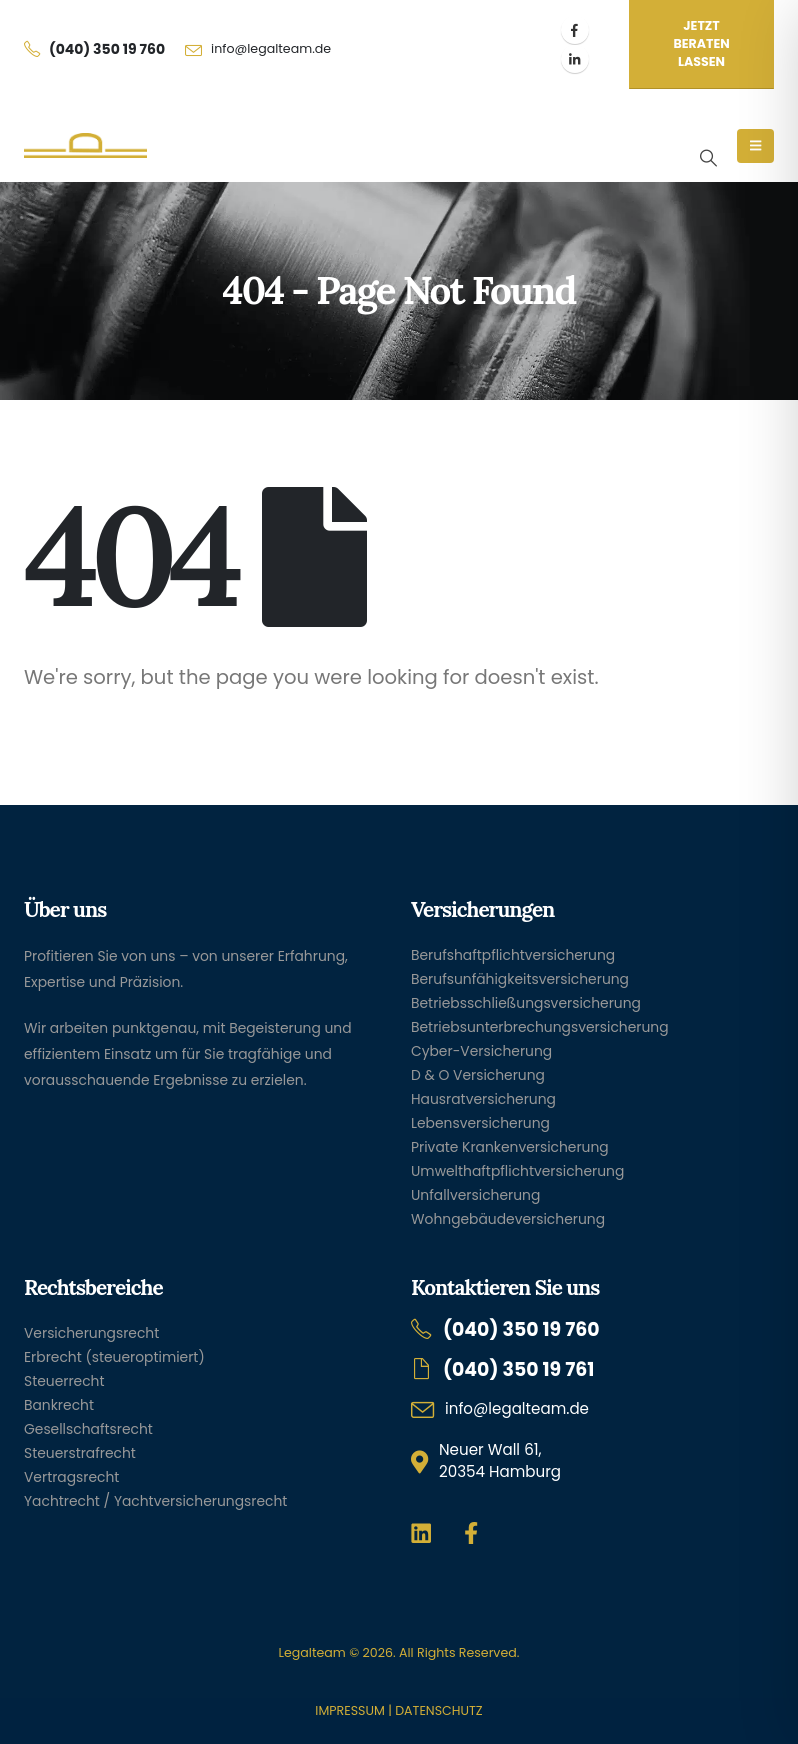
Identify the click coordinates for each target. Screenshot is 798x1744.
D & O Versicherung (478, 1075)
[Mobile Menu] (755, 146)
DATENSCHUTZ (438, 1710)
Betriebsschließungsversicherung (526, 1003)
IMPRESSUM (349, 1710)
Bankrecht (59, 1405)
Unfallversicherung (475, 1195)
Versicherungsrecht (91, 1333)
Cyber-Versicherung (481, 1051)
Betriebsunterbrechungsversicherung (540, 1027)
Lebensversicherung (480, 1123)
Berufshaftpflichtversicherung (513, 955)
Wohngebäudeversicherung (508, 1219)
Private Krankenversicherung (510, 1147)
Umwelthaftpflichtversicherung (517, 1171)
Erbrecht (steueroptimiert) (114, 1357)
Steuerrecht (64, 1381)
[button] (708, 158)
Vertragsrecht (71, 1477)
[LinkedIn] (575, 59)
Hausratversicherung (483, 1099)
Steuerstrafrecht (80, 1453)
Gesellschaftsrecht (88, 1429)
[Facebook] (575, 30)
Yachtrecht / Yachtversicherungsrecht (155, 1501)
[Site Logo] (85, 146)
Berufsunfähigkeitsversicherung (520, 979)
